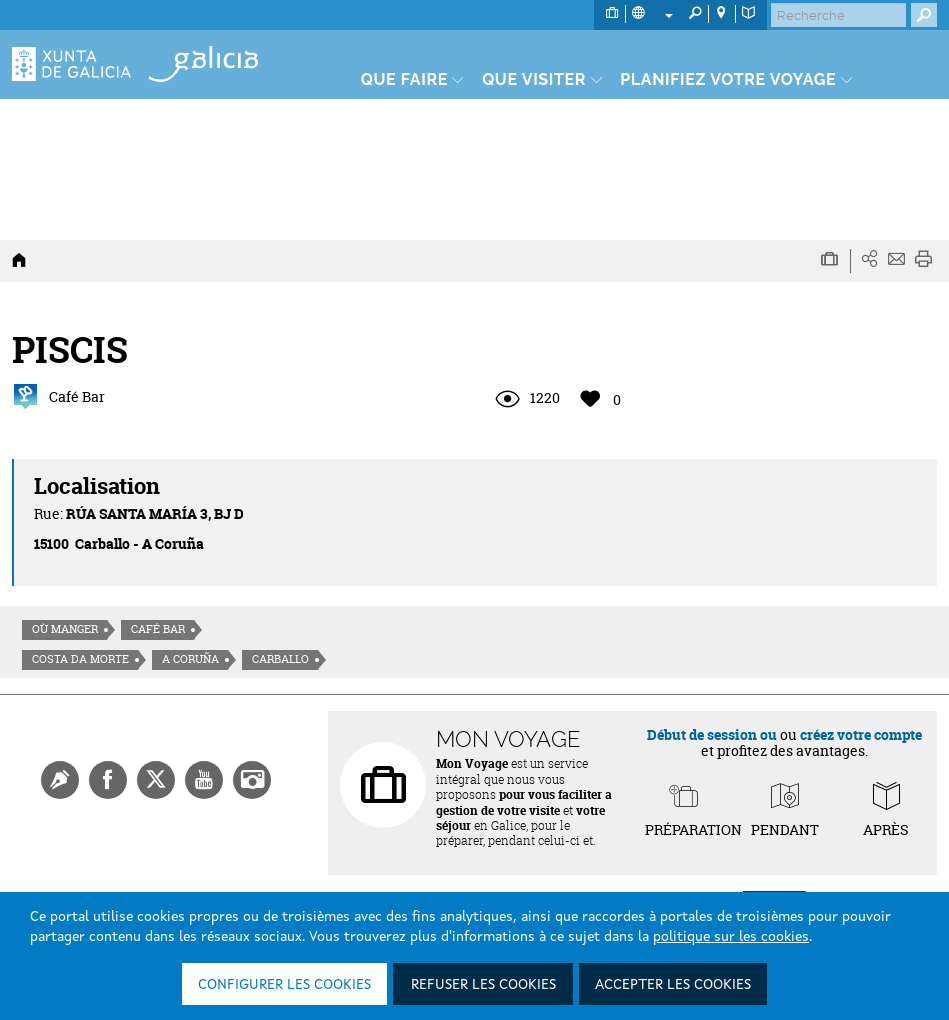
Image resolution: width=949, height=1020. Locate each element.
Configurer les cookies (284, 985)
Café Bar (158, 629)
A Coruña (190, 659)
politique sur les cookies (731, 937)
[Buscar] (838, 15)
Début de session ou (712, 734)
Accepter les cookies (673, 985)
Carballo (280, 659)
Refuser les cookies (483, 985)
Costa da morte (80, 659)
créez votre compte (861, 734)
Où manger (65, 629)
